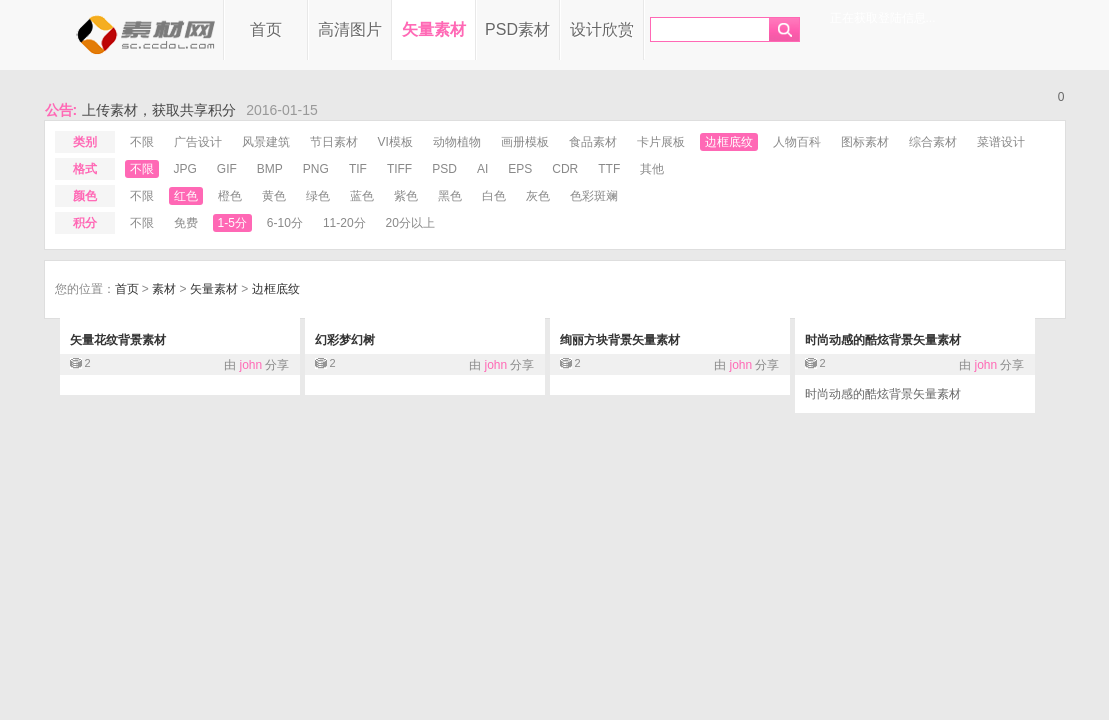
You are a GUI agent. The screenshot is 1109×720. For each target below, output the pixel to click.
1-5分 (232, 223)
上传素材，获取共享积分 (159, 110)
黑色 (450, 196)
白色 (494, 196)
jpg (185, 169)
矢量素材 (434, 29)
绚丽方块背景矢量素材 (620, 340)
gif (227, 169)
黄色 (274, 196)
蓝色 (362, 196)
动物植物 (457, 142)
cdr (565, 169)
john (250, 365)
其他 (652, 169)
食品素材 (593, 142)
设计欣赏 (602, 29)
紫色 (406, 196)
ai (482, 169)
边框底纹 (729, 142)
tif (358, 169)
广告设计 (198, 142)
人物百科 (797, 142)
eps (520, 169)
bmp (270, 169)
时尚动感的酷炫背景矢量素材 (883, 340)
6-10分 (285, 223)
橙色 (230, 196)
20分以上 (410, 223)
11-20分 (344, 223)
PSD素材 (517, 29)
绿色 (318, 196)
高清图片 (350, 29)
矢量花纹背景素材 (118, 340)
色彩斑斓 (594, 196)
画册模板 (525, 142)
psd (444, 169)
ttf (609, 169)
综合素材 (933, 142)
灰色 (538, 196)
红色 (186, 196)
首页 (266, 29)
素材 (164, 289)
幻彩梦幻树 (345, 340)
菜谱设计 (1001, 142)
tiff (399, 169)
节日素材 (334, 142)
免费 (186, 223)
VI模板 (395, 142)
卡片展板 (661, 142)
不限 (142, 142)
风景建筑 (266, 142)
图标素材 (865, 142)
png (316, 169)
